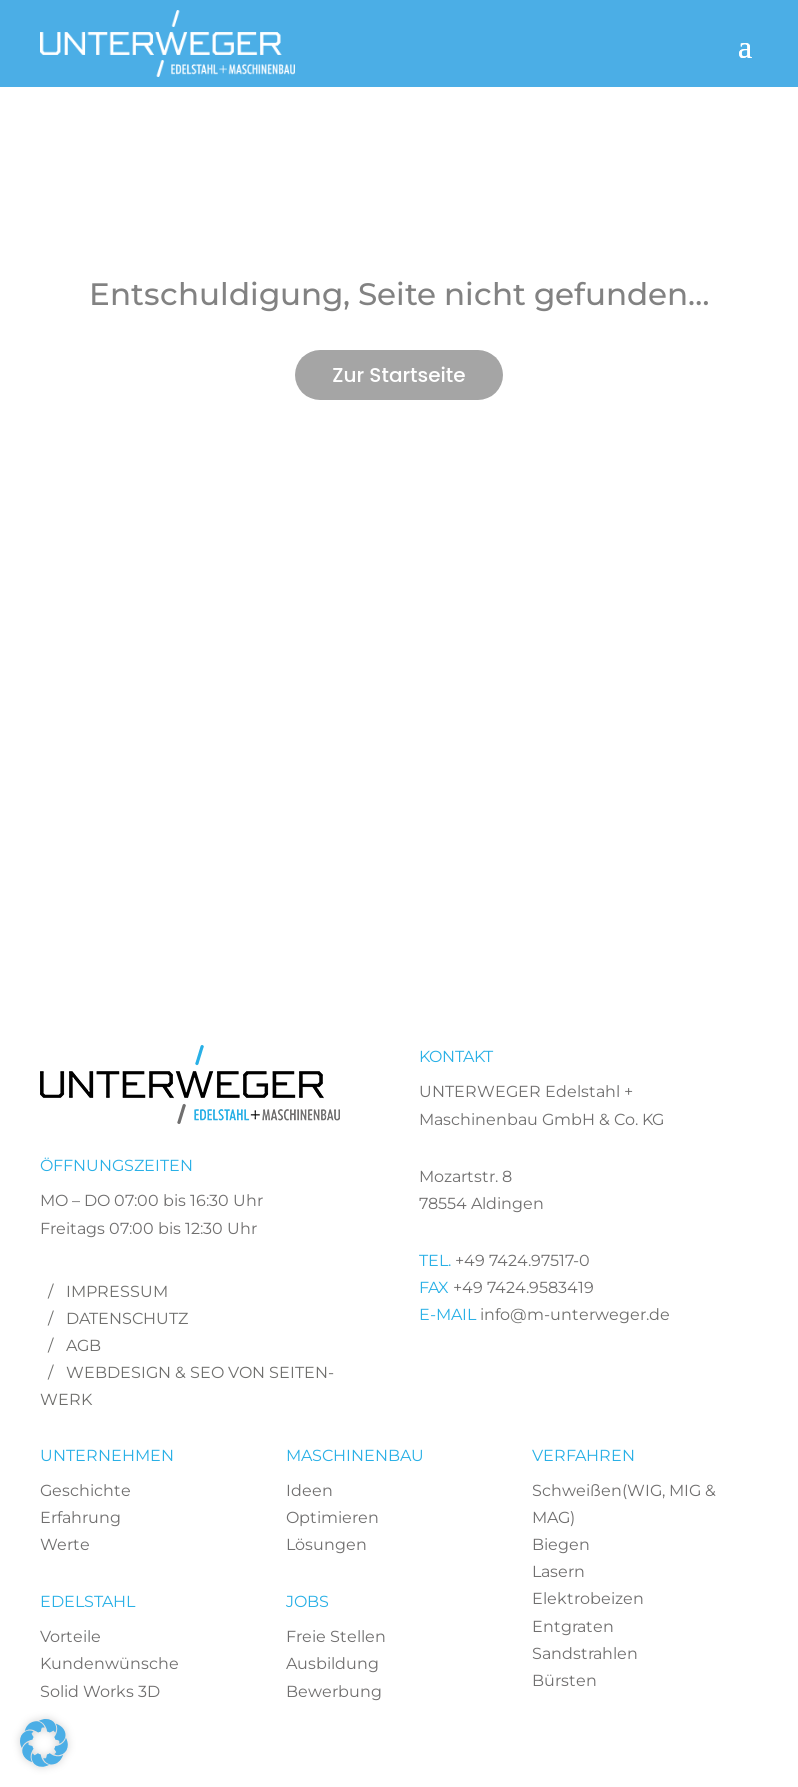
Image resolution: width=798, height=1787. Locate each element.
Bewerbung (334, 1691)
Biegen (561, 1544)
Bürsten (564, 1680)
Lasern (558, 1571)
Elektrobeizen (588, 1598)
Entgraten (573, 1626)
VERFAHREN (583, 1455)
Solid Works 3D (100, 1691)
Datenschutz (127, 1318)
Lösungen (326, 1544)
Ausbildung (332, 1663)
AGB (83, 1345)
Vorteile (70, 1636)
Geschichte (85, 1490)
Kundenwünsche (109, 1663)
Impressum (117, 1291)
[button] (44, 1743)
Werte (65, 1544)
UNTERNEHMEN (107, 1455)
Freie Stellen (336, 1636)
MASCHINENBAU (355, 1455)
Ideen (309, 1490)
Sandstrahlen (585, 1653)
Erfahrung (80, 1517)
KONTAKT (456, 1056)
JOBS (307, 1601)
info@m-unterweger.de (573, 1314)
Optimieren (332, 1517)
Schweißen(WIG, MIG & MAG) (624, 1504)
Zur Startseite (398, 375)
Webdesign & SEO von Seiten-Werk (187, 1386)
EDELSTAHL (87, 1601)
